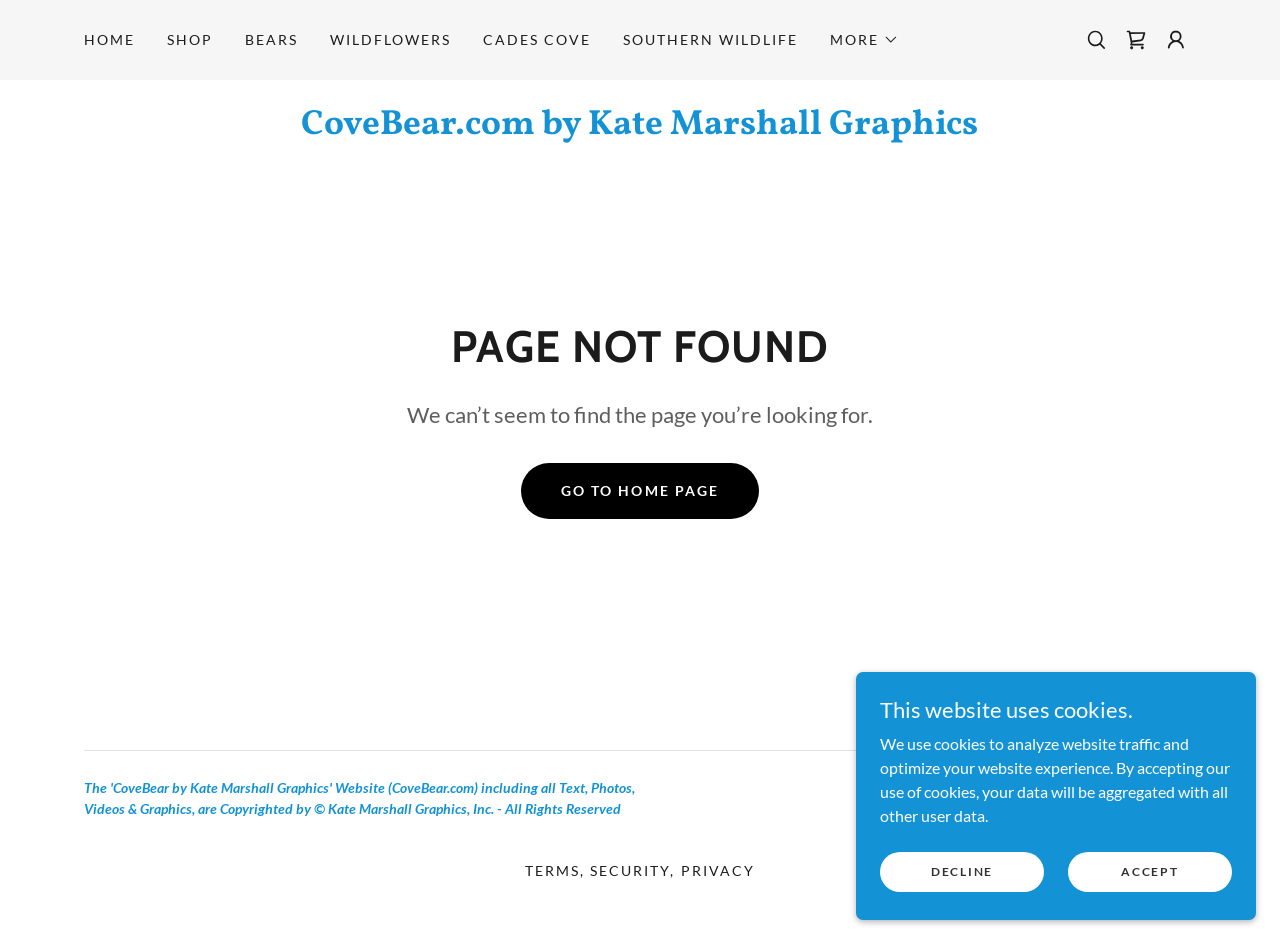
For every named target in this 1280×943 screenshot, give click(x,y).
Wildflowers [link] (390, 39)
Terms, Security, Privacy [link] (639, 870)
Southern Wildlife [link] (710, 39)
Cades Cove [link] (537, 39)
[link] (1136, 40)
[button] (864, 40)
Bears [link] (271, 39)
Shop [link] (190, 39)
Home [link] (109, 39)
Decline (962, 871)
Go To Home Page (639, 490)
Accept (1149, 871)
